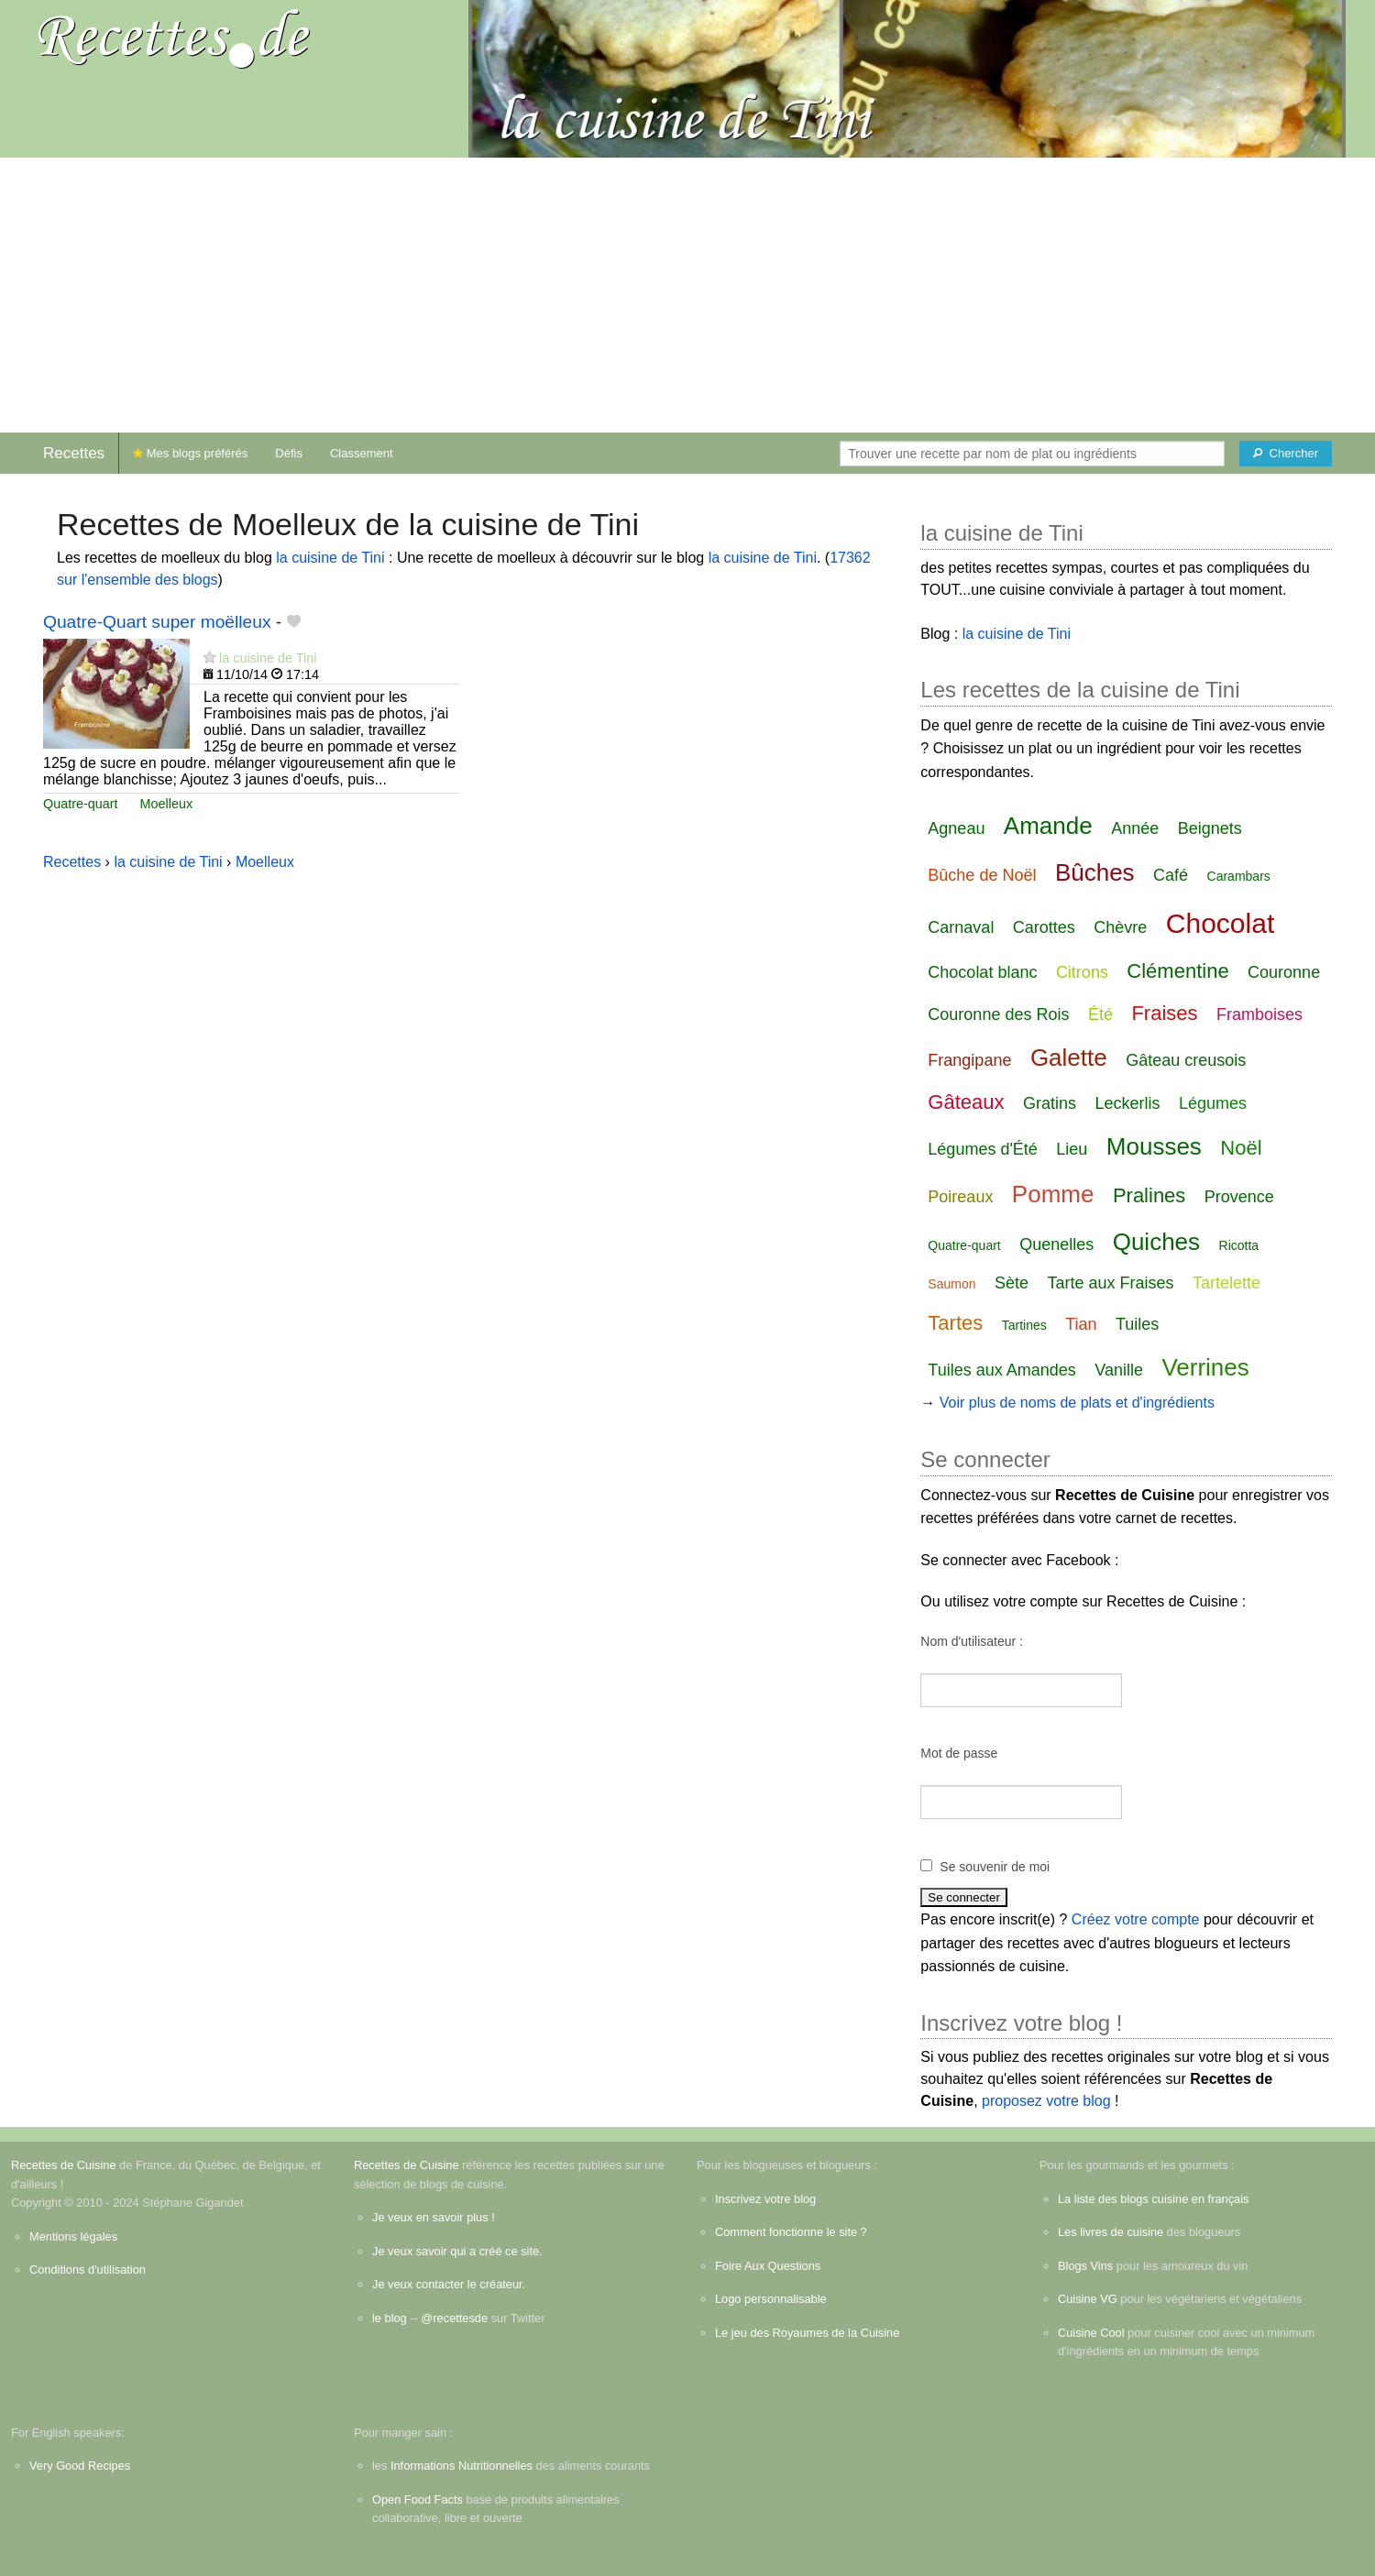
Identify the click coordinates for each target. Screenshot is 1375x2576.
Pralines (1149, 1195)
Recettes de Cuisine (63, 2165)
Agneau (956, 828)
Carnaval (961, 927)
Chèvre (1120, 927)
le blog (389, 2318)
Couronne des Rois (998, 1014)
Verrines (1204, 1367)
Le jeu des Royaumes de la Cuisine (807, 2333)
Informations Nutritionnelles (461, 2465)
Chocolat (1220, 923)
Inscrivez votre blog (765, 2199)
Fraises (1164, 1013)
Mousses (1154, 1146)
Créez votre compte (1136, 1919)
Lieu (1071, 1149)
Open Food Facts (417, 2499)
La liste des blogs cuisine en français (1153, 2199)
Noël (1240, 1147)
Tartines (1024, 1325)
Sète (1011, 1283)
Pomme (1053, 1194)
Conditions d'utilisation (87, 2269)
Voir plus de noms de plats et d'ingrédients (1077, 1402)
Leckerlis (1127, 1103)
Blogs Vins (1085, 2266)
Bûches (1095, 872)
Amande (1048, 825)
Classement (361, 453)
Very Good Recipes (79, 2465)
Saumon (951, 1284)
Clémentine (1177, 970)
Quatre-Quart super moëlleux (156, 621)
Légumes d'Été (983, 1149)
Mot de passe (958, 1753)
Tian (1080, 1324)
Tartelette (1226, 1283)
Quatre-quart (80, 803)
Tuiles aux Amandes (1001, 1370)
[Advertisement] (688, 295)
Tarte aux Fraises (1110, 1283)
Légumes (1213, 1103)
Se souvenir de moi (995, 1866)
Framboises (1259, 1014)
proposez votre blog (1046, 2101)
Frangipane (969, 1060)
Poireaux (960, 1197)
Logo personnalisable (771, 2299)
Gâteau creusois (1186, 1060)
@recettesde (454, 2318)
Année (1135, 828)
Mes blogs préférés (190, 453)
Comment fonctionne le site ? (791, 2232)
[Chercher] (1285, 453)
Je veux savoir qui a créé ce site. (457, 2251)
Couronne (1284, 972)
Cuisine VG (1087, 2299)
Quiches (1156, 1241)
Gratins (1049, 1103)
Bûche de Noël (982, 875)
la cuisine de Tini (330, 557)
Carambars (1238, 876)
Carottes (1044, 927)
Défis (288, 453)
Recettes (73, 453)
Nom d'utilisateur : (971, 1641)
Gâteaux (966, 1102)
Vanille (1118, 1370)
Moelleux (166, 803)
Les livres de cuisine (1110, 2232)
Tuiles (1137, 1324)
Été (1100, 1014)
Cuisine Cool (1091, 2333)
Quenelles (1056, 1244)
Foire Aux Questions (767, 2266)
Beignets (1210, 828)
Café (1170, 875)
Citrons (1082, 972)
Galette (1068, 1057)
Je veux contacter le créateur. (448, 2284)
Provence (1239, 1197)
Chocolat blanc (982, 972)
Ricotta (1239, 1245)
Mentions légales (73, 2236)
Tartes (955, 1322)
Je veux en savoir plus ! (433, 2217)
